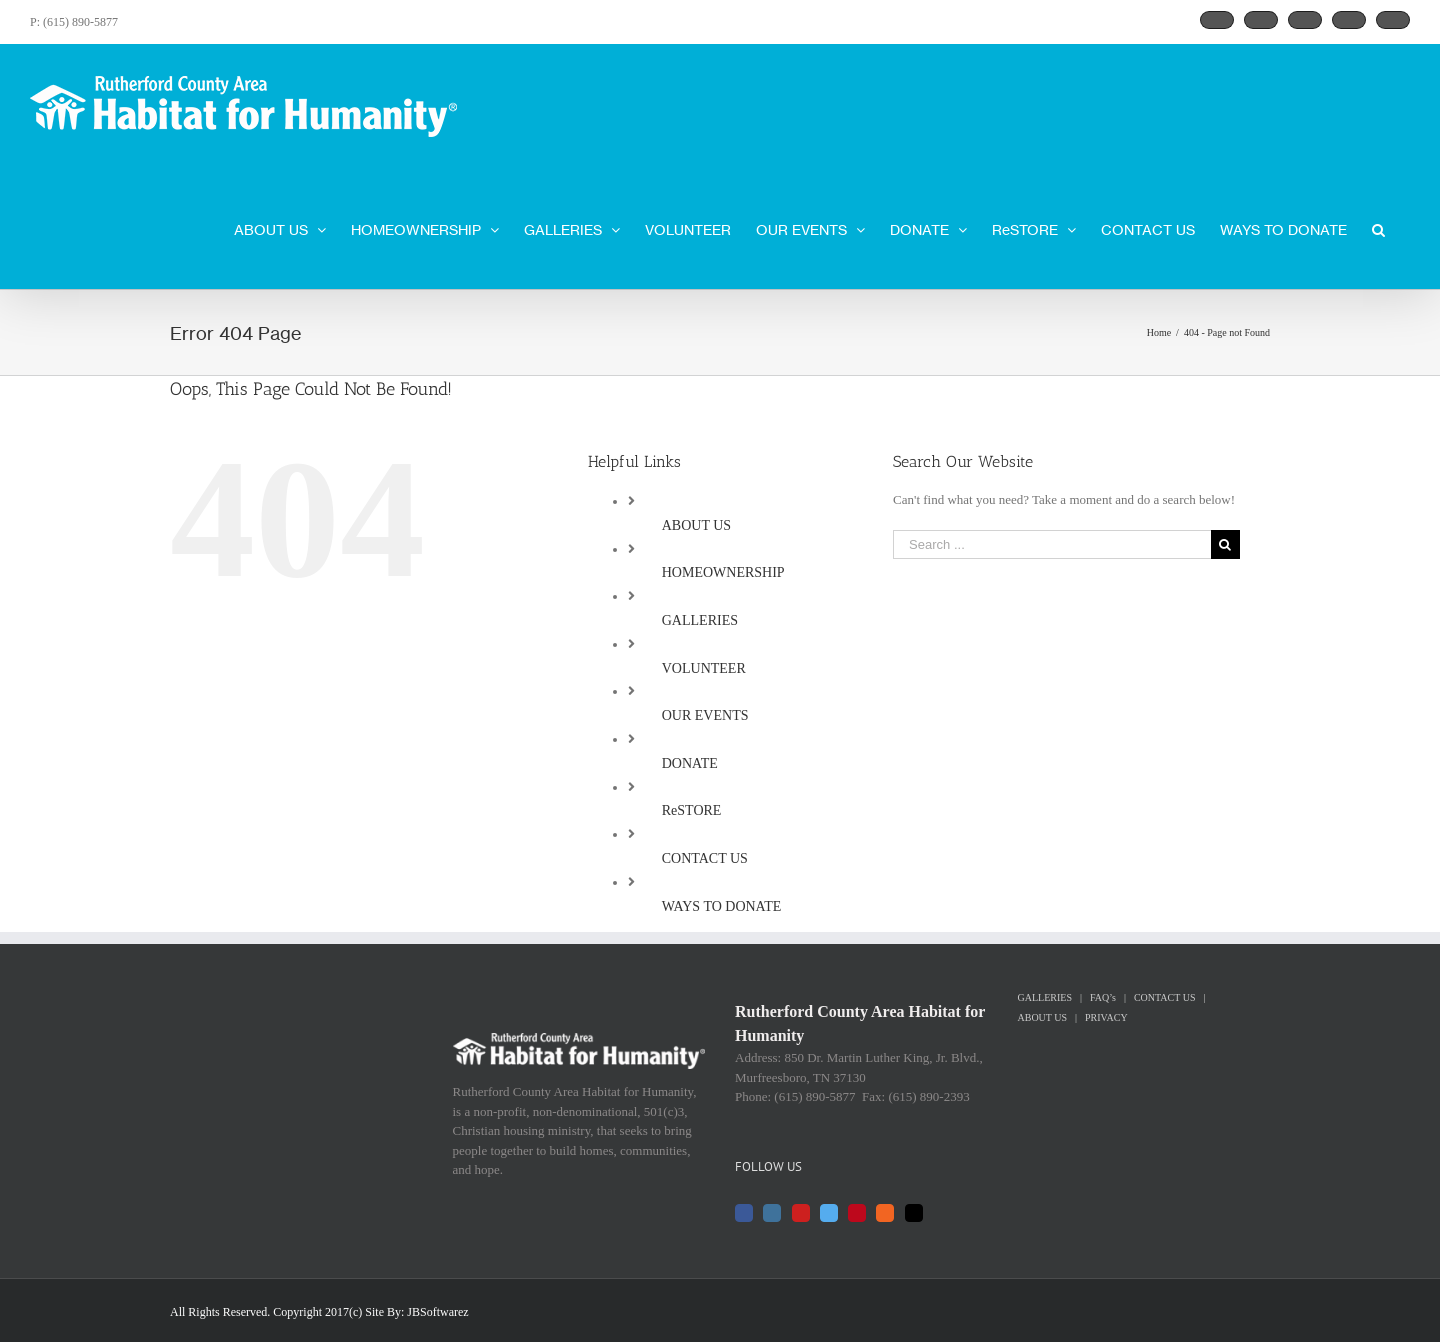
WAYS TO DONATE (722, 906)
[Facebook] (744, 1213)
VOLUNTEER (704, 668)
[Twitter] (829, 1213)
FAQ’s (1103, 997)
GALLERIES (700, 620)
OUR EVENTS (705, 715)
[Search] (1378, 228)
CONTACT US (705, 858)
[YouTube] (801, 1213)
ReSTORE (692, 810)
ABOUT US (696, 525)
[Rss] (885, 1213)
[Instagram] (772, 1213)
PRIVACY (1106, 1017)
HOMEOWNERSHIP (723, 572)
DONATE (690, 763)
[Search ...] (1052, 544)
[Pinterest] (857, 1213)
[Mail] (914, 1213)
